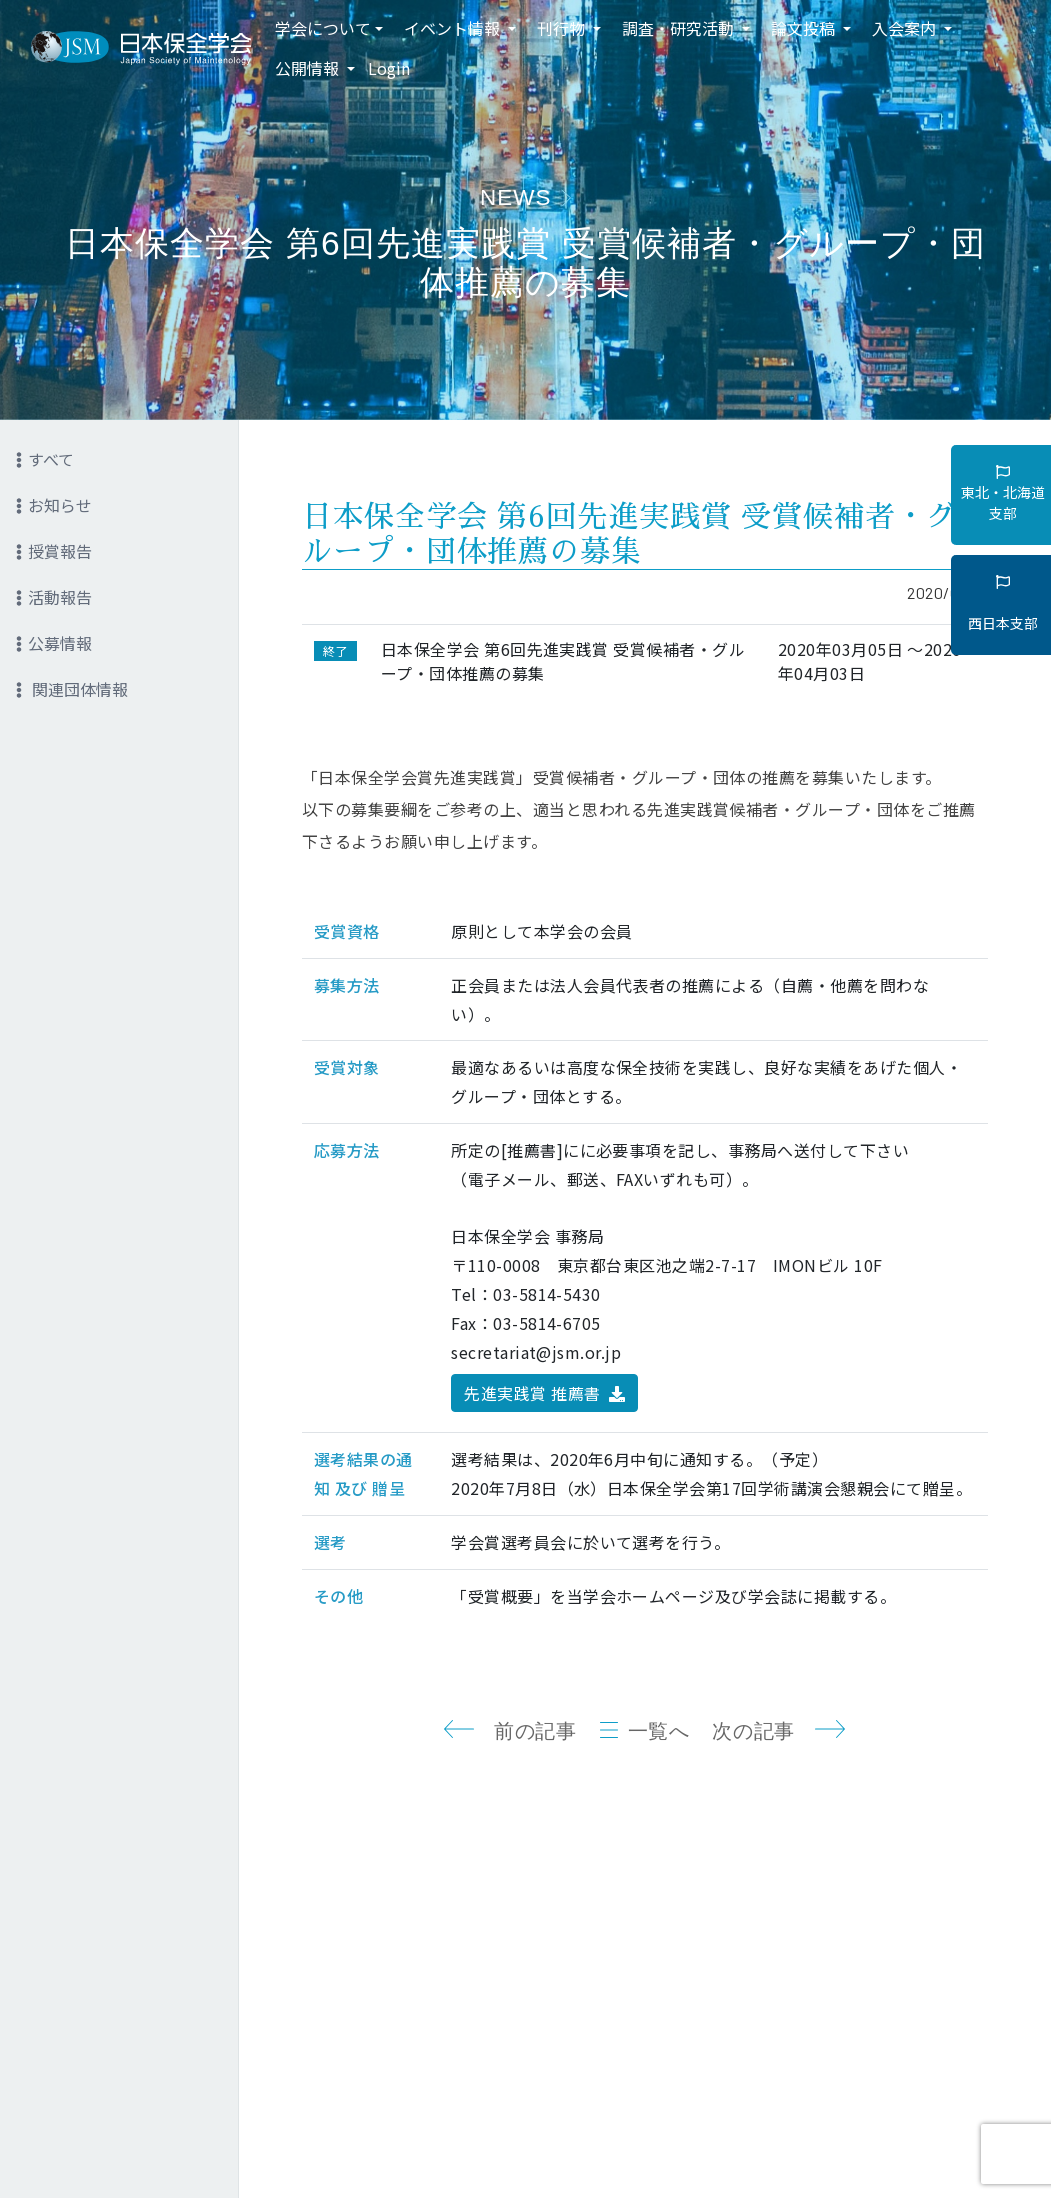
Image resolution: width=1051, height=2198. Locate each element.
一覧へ (659, 1731)
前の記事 (535, 1731)
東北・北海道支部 (1003, 494)
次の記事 (753, 1731)
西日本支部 (1003, 604)
